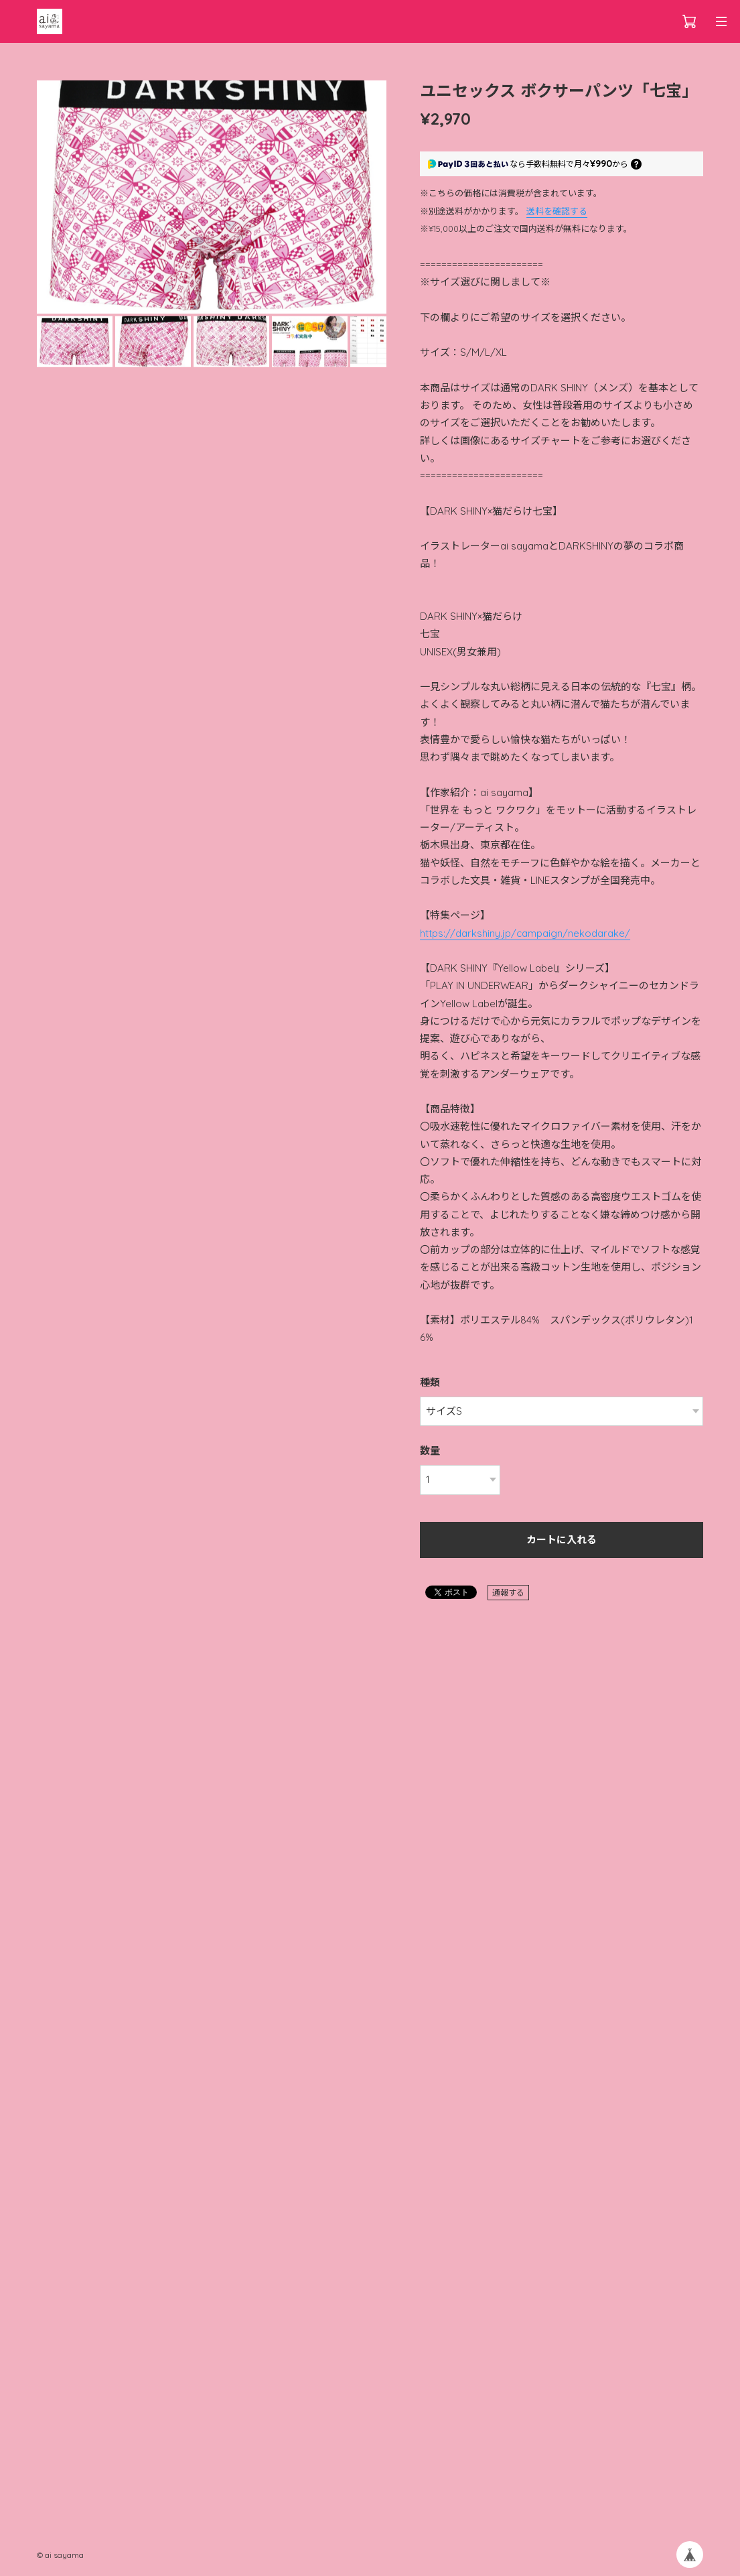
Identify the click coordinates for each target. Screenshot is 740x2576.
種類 (430, 1382)
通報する (508, 1593)
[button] (370, 197)
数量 (430, 1450)
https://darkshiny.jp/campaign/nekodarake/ (525, 933)
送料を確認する (556, 211)
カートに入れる (561, 1541)
